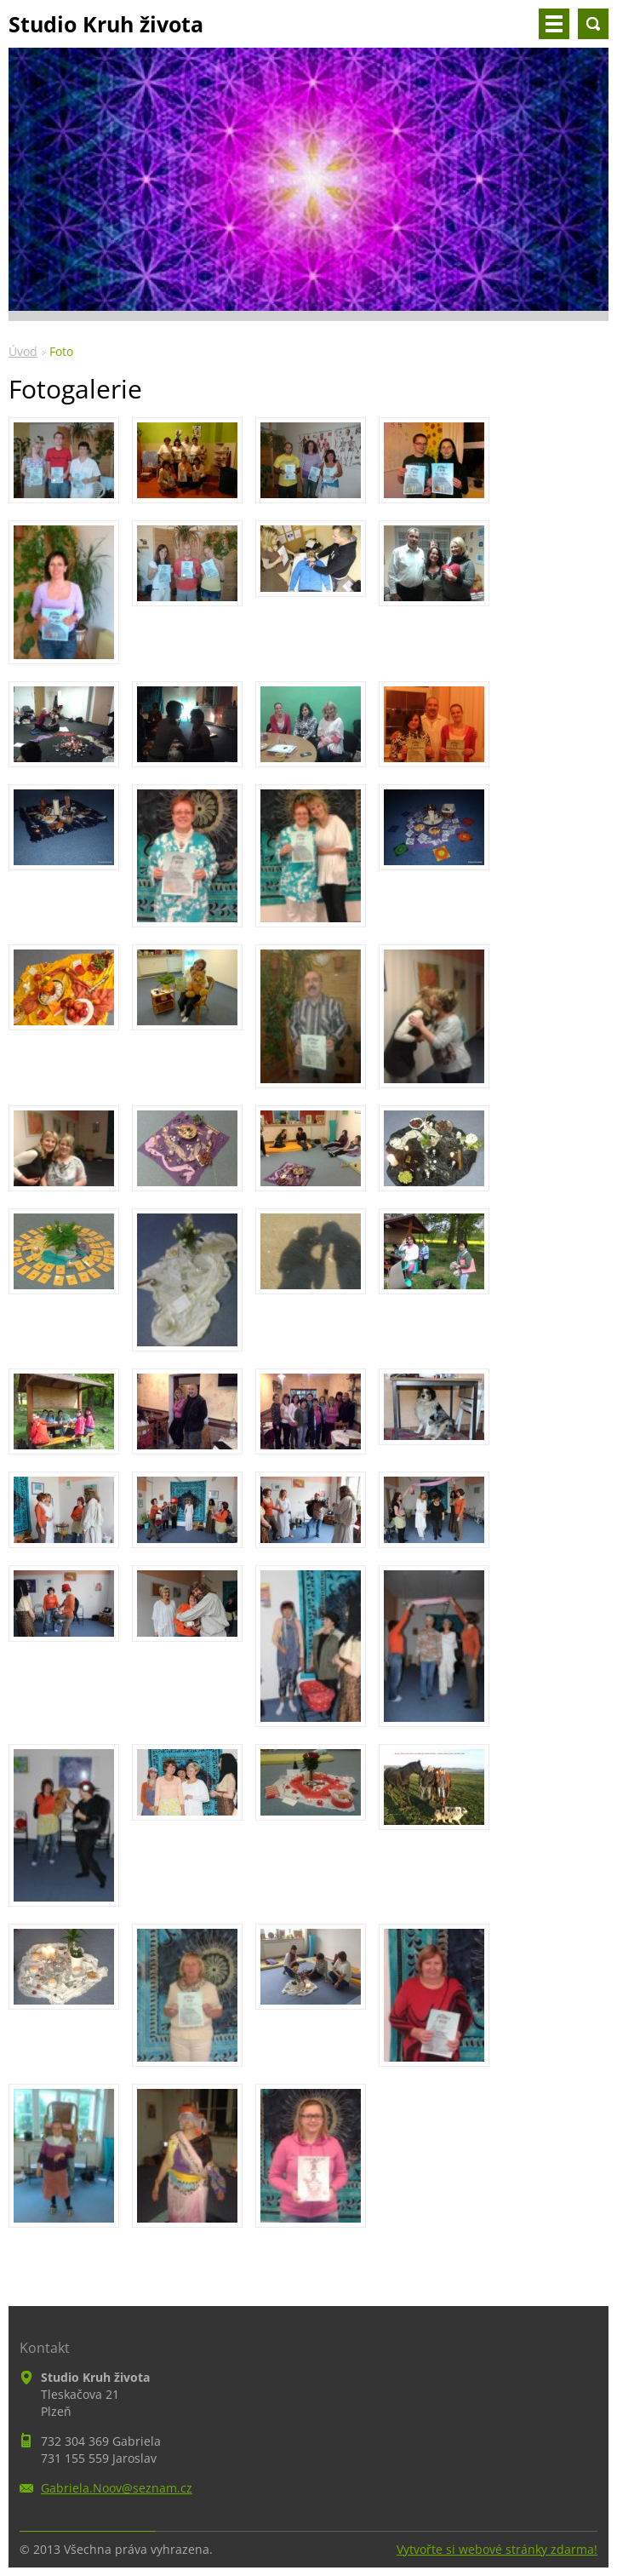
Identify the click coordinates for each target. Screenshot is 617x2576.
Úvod (23, 351)
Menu (554, 24)
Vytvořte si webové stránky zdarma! (497, 2549)
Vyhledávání (593, 24)
